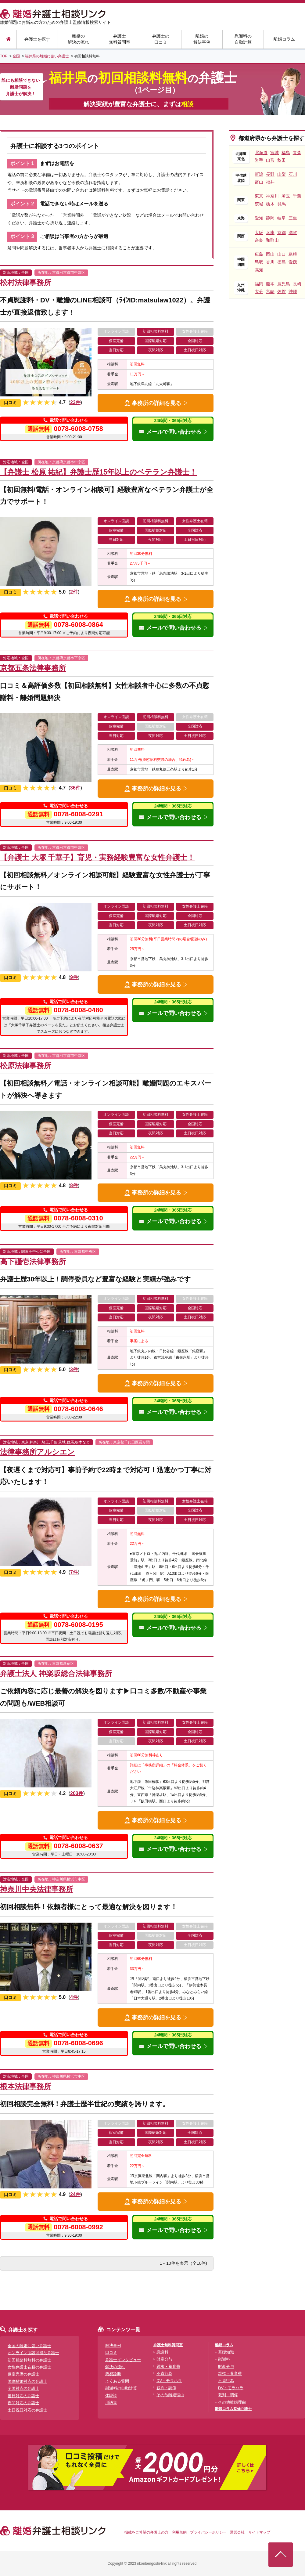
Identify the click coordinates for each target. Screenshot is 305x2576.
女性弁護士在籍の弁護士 (29, 2367)
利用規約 (179, 2532)
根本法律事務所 (25, 2086)
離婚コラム (284, 39)
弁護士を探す (37, 39)
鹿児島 (283, 283)
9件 (74, 977)
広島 (259, 254)
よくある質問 (117, 2381)
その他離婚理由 (170, 2395)
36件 (75, 787)
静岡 (270, 217)
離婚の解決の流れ (78, 39)
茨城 (259, 203)
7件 (74, 1572)
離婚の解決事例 (201, 39)
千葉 (297, 195)
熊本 (270, 283)
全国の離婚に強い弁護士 (29, 2345)
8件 (74, 1185)
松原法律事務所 (25, 1065)
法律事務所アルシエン (37, 1452)
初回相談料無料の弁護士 (29, 2360)
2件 (74, 591)
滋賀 (293, 232)
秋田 (281, 160)
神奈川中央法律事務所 (36, 1889)
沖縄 (293, 291)
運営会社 (237, 2532)
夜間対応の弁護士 (23, 2403)
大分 (259, 291)
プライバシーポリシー (208, 2532)
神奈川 (272, 195)
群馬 (281, 203)
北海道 (261, 152)
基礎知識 (226, 2352)
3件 (74, 1369)
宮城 (274, 152)
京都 (281, 232)
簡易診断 (113, 2374)
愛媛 (293, 261)
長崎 (297, 283)
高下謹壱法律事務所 (33, 1261)
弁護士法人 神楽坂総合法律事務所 (56, 1673)
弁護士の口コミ (160, 39)
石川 (293, 174)
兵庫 (270, 232)
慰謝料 (162, 2352)
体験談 (111, 2395)
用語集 (111, 2402)
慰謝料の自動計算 (243, 39)
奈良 (259, 240)
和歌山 (272, 240)
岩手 (259, 160)
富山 (259, 181)
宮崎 (270, 291)
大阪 (259, 232)
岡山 (270, 254)
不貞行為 (164, 2373)
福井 (270, 181)
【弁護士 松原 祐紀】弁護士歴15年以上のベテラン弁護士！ (98, 472)
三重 (293, 217)
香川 (270, 261)
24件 (75, 2194)
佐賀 (281, 291)
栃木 (270, 203)
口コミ (111, 2352)
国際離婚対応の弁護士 (27, 2381)
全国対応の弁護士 (23, 2388)
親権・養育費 (168, 2366)
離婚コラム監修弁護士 (233, 2409)
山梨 (281, 174)
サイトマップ (259, 2532)
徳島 (281, 261)
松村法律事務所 (25, 282)
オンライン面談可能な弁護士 (33, 2352)
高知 (259, 269)
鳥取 (259, 261)
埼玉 (286, 195)
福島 (286, 152)
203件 (76, 1793)
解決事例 (113, 2345)
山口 (281, 254)
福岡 (259, 283)
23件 (75, 402)
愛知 (259, 217)
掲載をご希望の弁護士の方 (146, 2532)
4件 (74, 1997)
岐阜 (281, 217)
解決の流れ (115, 2367)
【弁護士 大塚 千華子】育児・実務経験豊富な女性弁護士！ (97, 857)
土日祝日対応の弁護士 (27, 2410)
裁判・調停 (166, 2388)
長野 (270, 174)
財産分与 (164, 2359)
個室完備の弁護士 (23, 2374)
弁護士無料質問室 (119, 39)
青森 (297, 152)
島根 (293, 254)
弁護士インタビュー (123, 2359)
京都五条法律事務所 (33, 668)
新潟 (259, 174)
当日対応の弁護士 (23, 2396)
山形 (270, 160)
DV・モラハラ (169, 2380)
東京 (259, 195)
